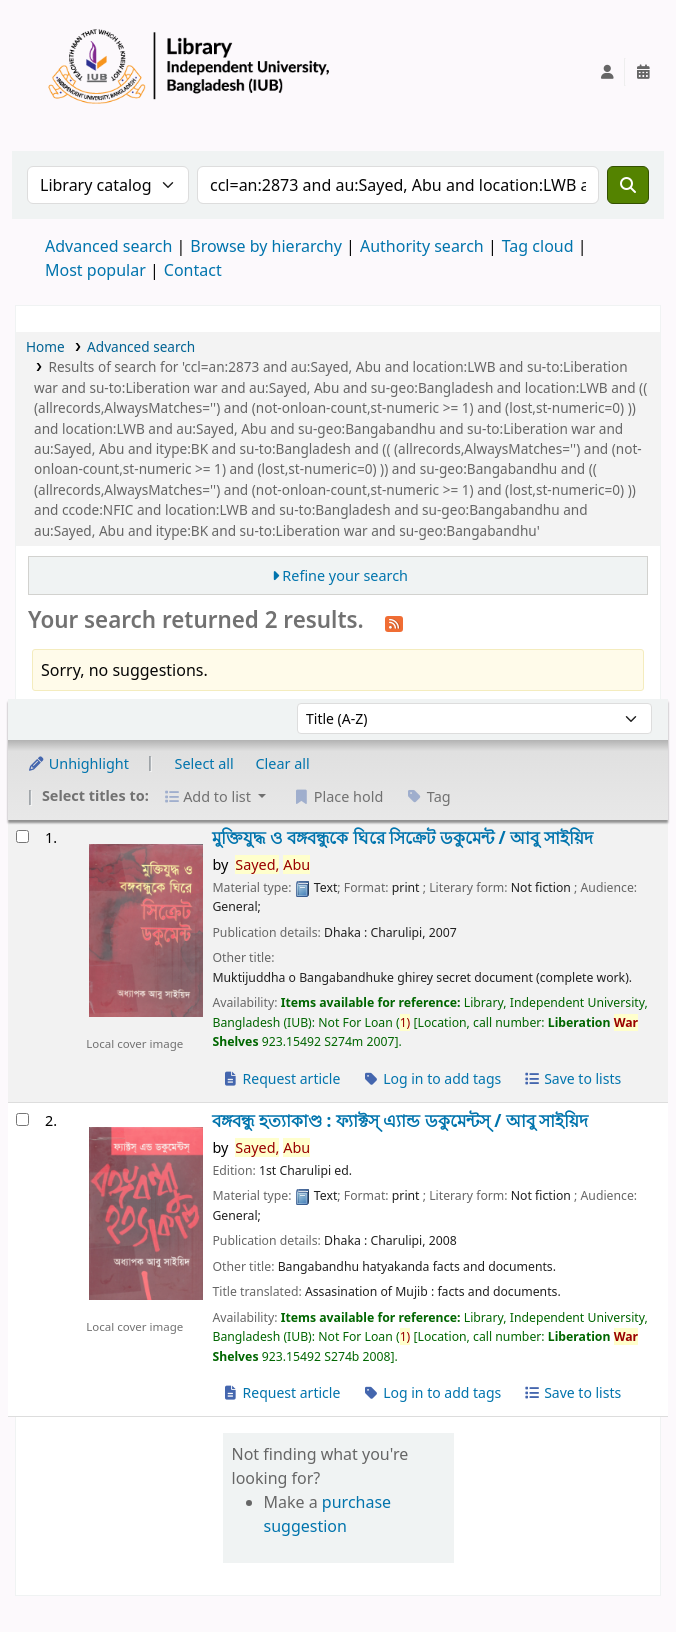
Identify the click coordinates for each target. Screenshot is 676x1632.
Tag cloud (538, 246)
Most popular (95, 270)
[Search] (628, 185)
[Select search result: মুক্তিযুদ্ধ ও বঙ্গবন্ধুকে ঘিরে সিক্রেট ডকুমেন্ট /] (22, 836)
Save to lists (572, 1078)
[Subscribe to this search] (394, 622)
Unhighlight (78, 763)
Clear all (283, 763)
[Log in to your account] (607, 72)
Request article (280, 1078)
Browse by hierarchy (266, 246)
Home (45, 346)
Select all (204, 763)
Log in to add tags (431, 1078)
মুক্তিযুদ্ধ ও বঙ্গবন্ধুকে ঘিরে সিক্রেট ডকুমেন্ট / (402, 837)
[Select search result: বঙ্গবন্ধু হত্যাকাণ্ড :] (22, 1119)
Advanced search (108, 246)
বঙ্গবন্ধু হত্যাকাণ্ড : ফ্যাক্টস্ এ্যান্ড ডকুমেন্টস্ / (400, 1120)
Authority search (422, 246)
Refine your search (345, 575)
